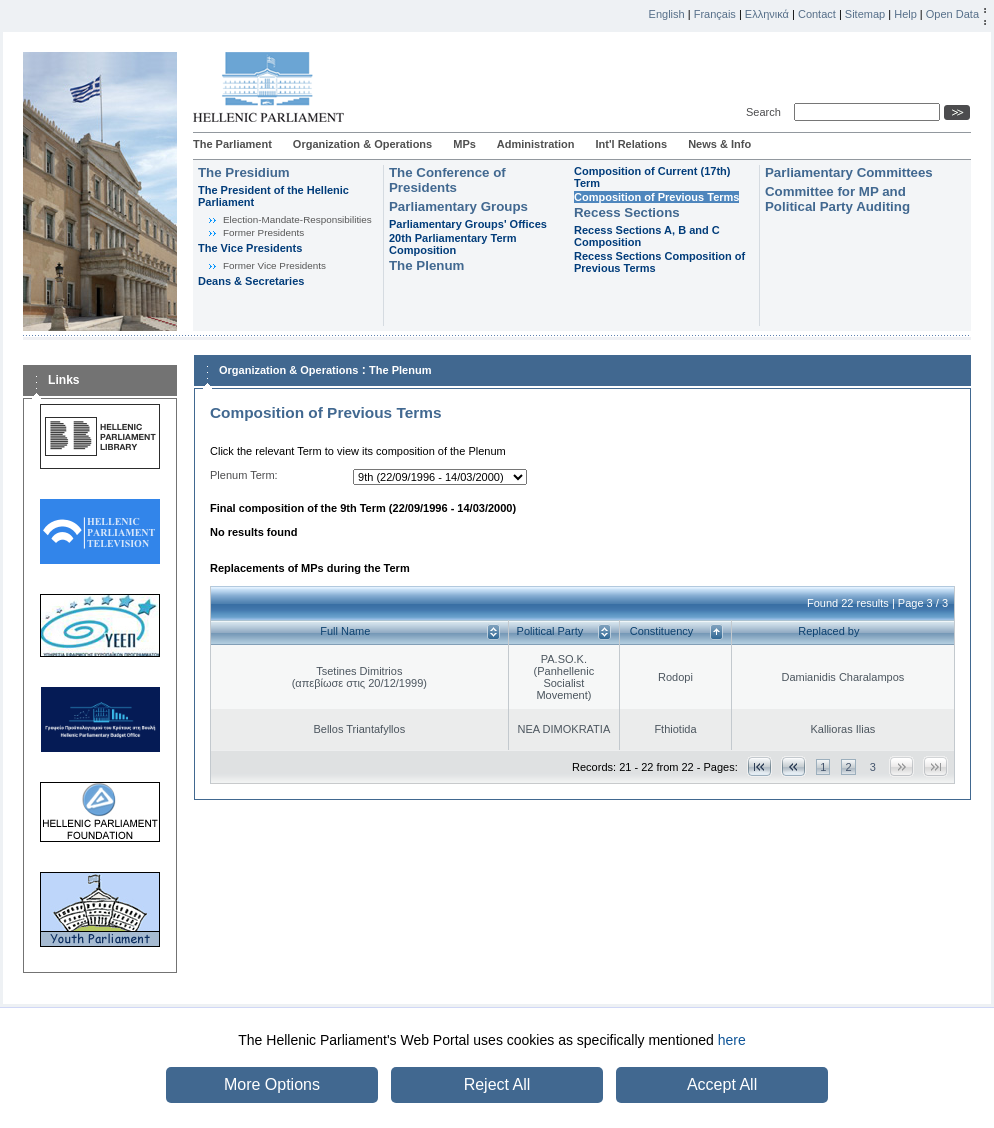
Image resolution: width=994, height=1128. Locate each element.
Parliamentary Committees (849, 172)
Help (905, 14)
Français (715, 14)
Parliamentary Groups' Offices (468, 224)
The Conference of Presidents (447, 180)
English (667, 14)
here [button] (732, 1040)
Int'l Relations (631, 144)
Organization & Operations (362, 144)
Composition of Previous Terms (656, 197)
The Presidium (244, 172)
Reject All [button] (497, 1084)
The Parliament (232, 144)
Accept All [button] (722, 1084)
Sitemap (865, 14)
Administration (536, 144)
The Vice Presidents (250, 248)
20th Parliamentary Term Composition (453, 244)
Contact (817, 14)
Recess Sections (627, 212)
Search (766, 112)
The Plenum (426, 265)
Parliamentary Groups (458, 206)
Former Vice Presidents (274, 265)
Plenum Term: (244, 475)
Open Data (952, 14)
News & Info (719, 144)
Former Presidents (263, 232)
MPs (464, 144)
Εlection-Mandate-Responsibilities (297, 219)
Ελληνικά (767, 14)
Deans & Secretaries (251, 281)
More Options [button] (272, 1084)
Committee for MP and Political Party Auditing (837, 199)
